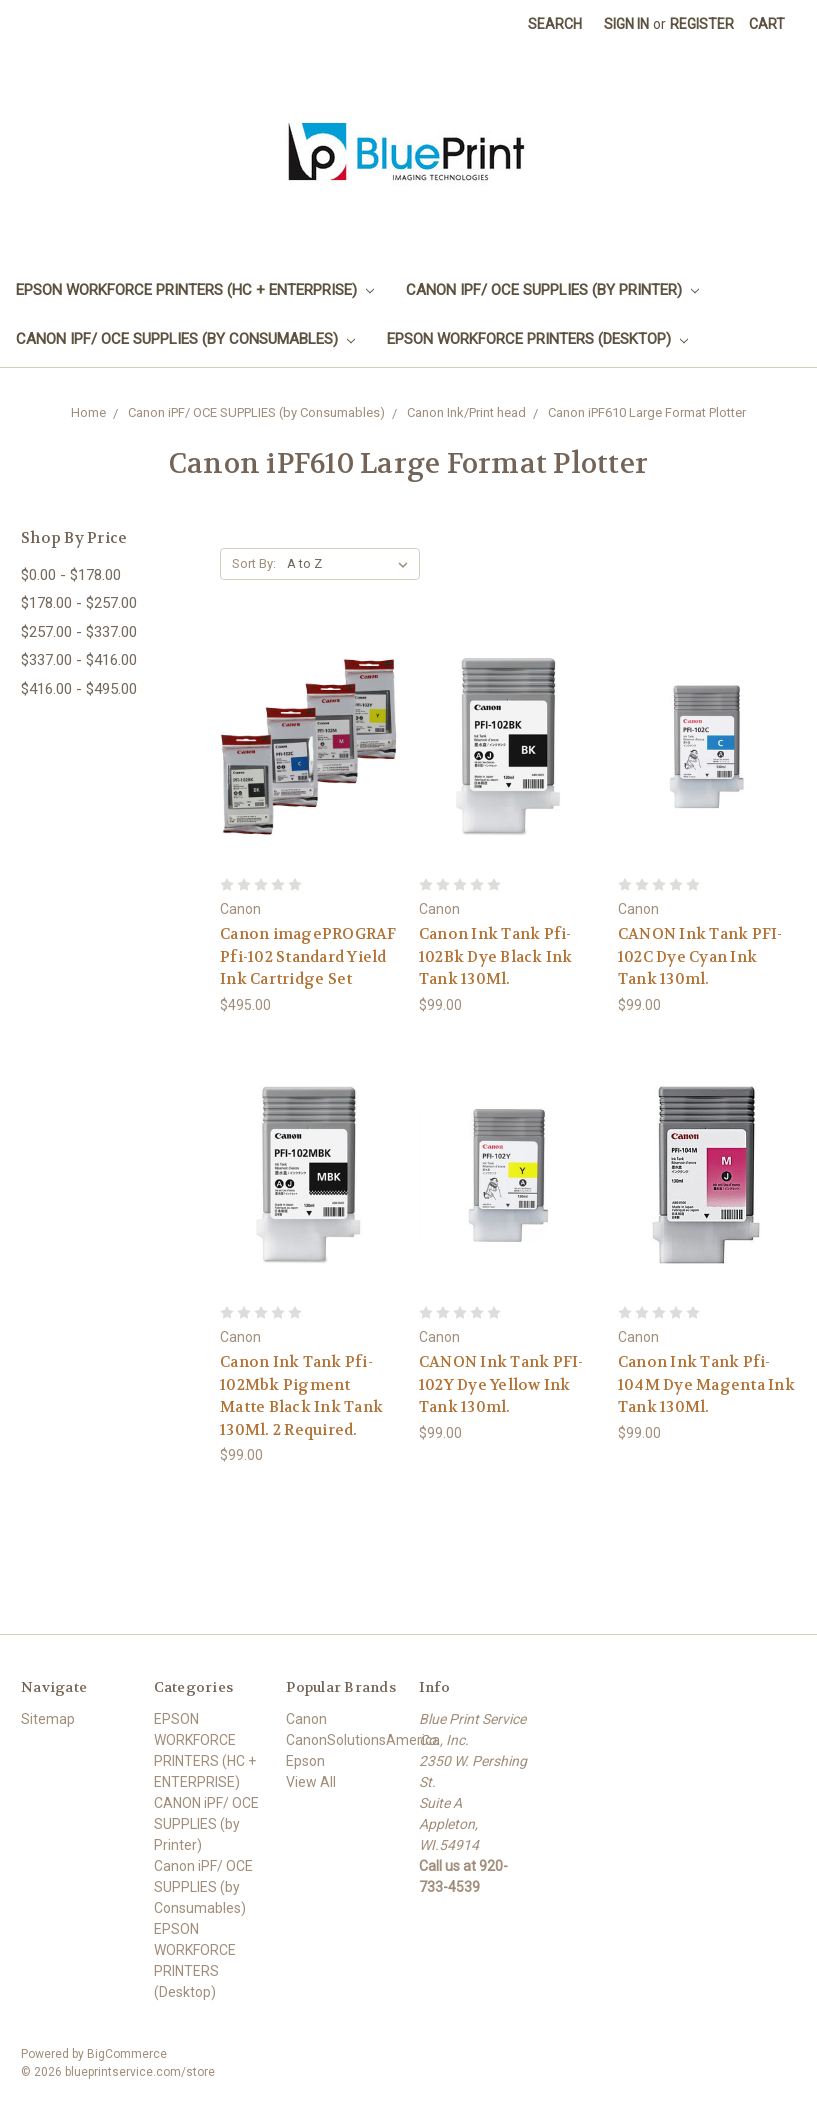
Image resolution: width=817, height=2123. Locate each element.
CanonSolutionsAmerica (363, 1740)
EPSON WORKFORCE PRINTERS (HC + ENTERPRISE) (195, 290)
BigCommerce (127, 2054)
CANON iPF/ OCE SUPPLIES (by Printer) (552, 290)
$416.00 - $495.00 (79, 689)
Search (555, 24)
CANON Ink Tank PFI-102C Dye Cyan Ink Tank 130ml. (700, 956)
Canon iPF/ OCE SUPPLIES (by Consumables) (185, 339)
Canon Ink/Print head (466, 412)
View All (311, 1782)
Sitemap (48, 1719)
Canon (306, 1719)
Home (88, 412)
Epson (305, 1761)
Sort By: (254, 563)
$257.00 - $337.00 (79, 632)
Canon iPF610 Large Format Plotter (647, 412)
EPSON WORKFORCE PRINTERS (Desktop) (537, 339)
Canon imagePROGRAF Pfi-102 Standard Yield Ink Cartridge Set (308, 956)
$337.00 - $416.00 (79, 660)
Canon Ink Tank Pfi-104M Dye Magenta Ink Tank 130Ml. (706, 1384)
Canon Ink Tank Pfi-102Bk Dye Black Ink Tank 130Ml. (496, 956)
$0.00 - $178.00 (71, 575)
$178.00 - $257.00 (79, 603)
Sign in (626, 24)
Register (702, 24)
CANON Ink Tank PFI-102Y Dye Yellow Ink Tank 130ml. (501, 1384)
